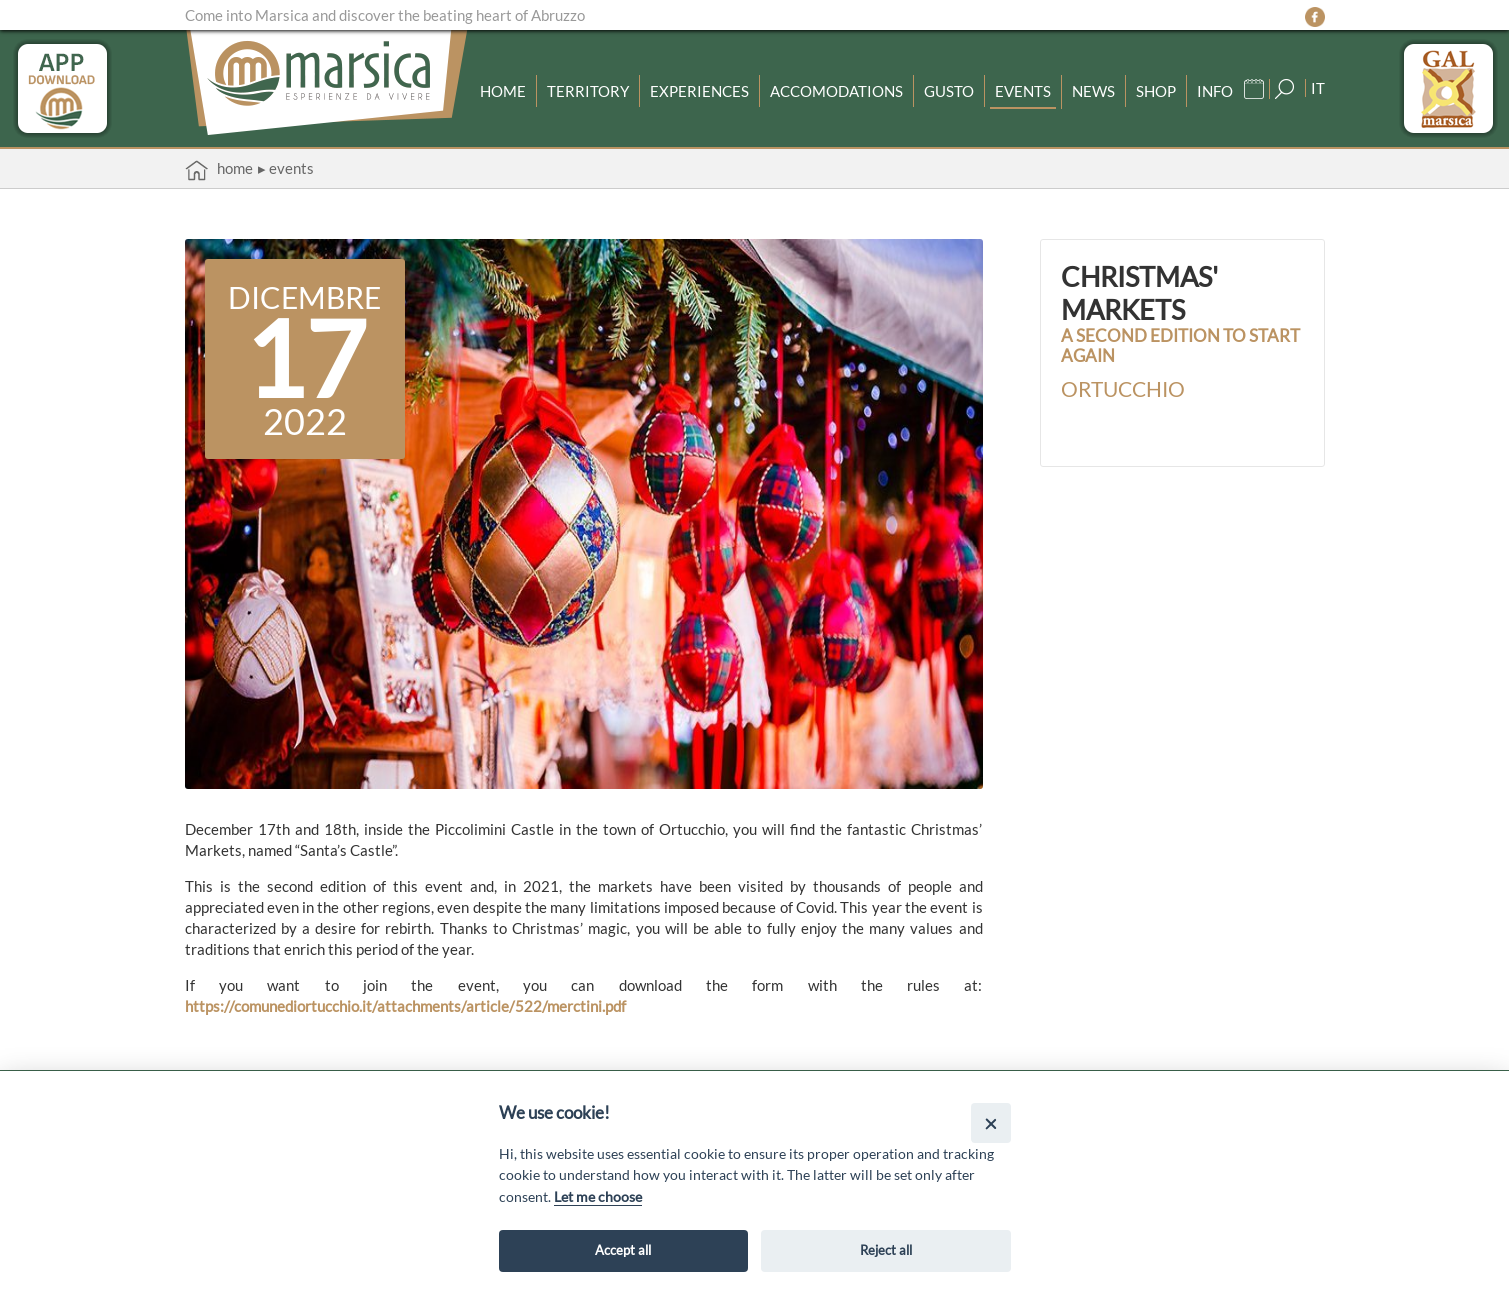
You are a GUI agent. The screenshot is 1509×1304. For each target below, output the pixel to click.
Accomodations (836, 91)
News (1093, 91)
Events (1023, 91)
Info (1215, 91)
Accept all (623, 1250)
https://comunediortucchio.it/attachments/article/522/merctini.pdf (405, 1006)
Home (503, 91)
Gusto (949, 91)
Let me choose (598, 1196)
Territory (588, 91)
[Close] (990, 1122)
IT (1318, 88)
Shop (1156, 91)
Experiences (699, 91)
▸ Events (286, 168)
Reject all (886, 1250)
